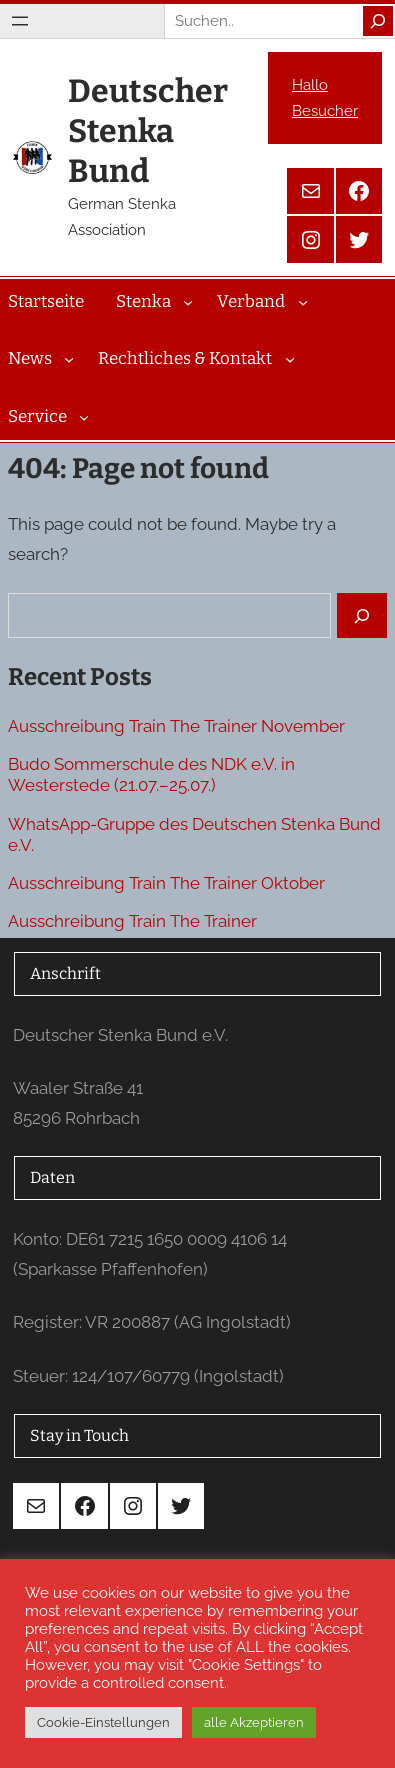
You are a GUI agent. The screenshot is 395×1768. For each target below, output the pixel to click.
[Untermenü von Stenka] (188, 301)
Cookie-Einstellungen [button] (103, 1722)
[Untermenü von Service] (84, 417)
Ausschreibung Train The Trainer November (176, 726)
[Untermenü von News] (69, 359)
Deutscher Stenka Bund (148, 131)
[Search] (378, 21)
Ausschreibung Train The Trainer (132, 921)
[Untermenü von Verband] (303, 301)
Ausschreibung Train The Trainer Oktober (166, 883)
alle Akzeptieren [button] (254, 1722)
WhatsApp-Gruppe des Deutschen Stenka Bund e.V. (194, 834)
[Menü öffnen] (20, 21)
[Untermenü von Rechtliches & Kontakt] (290, 359)
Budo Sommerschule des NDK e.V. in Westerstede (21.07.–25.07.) (151, 774)
